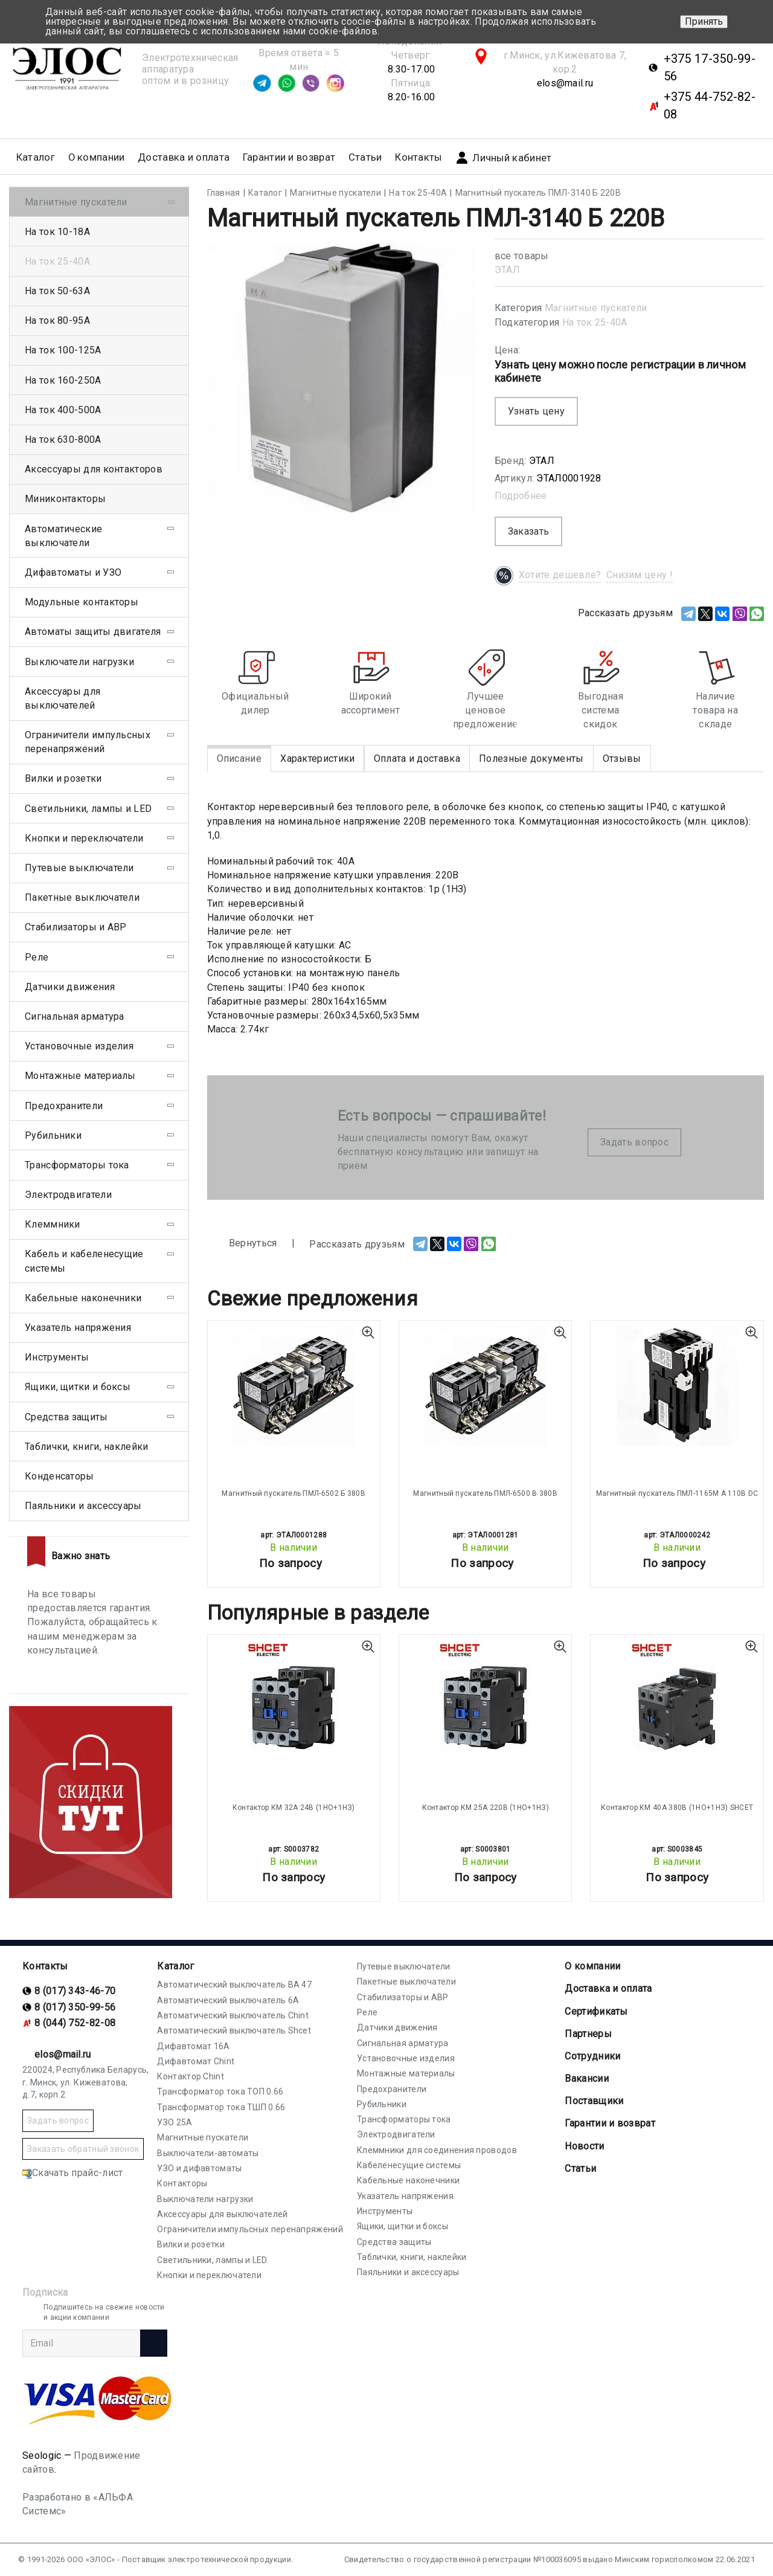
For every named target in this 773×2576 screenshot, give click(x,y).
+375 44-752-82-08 (710, 105)
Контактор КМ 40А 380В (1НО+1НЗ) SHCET (677, 1807)
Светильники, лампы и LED (88, 808)
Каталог (175, 1966)
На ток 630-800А (63, 439)
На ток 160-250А (63, 380)
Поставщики (594, 2101)
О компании (592, 1966)
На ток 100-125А (63, 350)
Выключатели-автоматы (207, 2153)
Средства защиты (66, 1417)
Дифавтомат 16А (193, 2046)
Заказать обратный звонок (83, 2149)
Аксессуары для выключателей (62, 698)
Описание (239, 758)
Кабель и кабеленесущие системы (84, 1261)
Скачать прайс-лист (72, 2172)
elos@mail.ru (565, 83)
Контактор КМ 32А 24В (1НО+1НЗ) (294, 1807)
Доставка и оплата (183, 157)
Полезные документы (531, 758)
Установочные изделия (79, 1046)
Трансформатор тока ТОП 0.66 (220, 2091)
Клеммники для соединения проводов (437, 2150)
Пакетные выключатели (82, 897)
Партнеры (588, 2034)
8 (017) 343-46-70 (74, 1991)
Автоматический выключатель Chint (233, 2015)
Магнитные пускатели (596, 308)
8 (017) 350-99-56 (74, 2007)
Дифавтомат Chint (195, 2061)
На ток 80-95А (57, 320)
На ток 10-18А (57, 231)
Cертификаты (596, 2011)
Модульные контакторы (81, 602)
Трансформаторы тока (77, 1165)
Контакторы (182, 2183)
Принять (704, 21)
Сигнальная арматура (74, 1016)
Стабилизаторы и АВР (76, 927)
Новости (584, 2146)
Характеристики (317, 758)
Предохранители (64, 1106)
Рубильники (53, 1135)
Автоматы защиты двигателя (93, 631)
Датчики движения (70, 987)
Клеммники (52, 1224)
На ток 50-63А (57, 291)
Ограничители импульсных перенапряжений (87, 742)
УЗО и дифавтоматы (199, 2168)
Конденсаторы (59, 1476)
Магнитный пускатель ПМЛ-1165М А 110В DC (677, 1493)
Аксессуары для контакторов (93, 469)
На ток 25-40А (594, 322)
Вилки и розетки (63, 778)
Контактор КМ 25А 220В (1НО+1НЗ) (485, 1807)
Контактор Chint (190, 2076)
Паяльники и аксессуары (83, 1506)
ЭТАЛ (507, 269)
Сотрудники (592, 2056)
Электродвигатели (68, 1194)
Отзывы (622, 758)
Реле (36, 957)
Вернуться (242, 1244)
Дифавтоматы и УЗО (73, 572)
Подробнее (521, 495)
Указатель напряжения (78, 1327)
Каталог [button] (35, 157)
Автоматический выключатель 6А (228, 2000)
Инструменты (57, 1357)
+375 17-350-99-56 (710, 67)
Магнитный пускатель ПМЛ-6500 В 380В (485, 1493)
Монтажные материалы (80, 1075)
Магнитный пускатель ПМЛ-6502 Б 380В (293, 1493)
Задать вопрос (634, 1142)
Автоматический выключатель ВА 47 (234, 1984)
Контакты (418, 157)
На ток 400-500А (63, 410)
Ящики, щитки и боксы (77, 1387)
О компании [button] (96, 157)
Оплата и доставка (417, 758)
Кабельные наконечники (83, 1298)
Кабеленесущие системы (409, 2165)
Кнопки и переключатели (84, 838)
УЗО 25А (174, 2122)
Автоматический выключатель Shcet (234, 2030)
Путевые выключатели (79, 868)
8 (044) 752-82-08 (74, 2023)
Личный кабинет (503, 157)
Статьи (365, 157)
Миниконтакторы (65, 498)
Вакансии (586, 2078)
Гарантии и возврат (289, 157)
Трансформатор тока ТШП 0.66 (221, 2107)
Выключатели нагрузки (79, 662)
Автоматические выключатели (63, 536)
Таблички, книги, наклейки (87, 1446)
